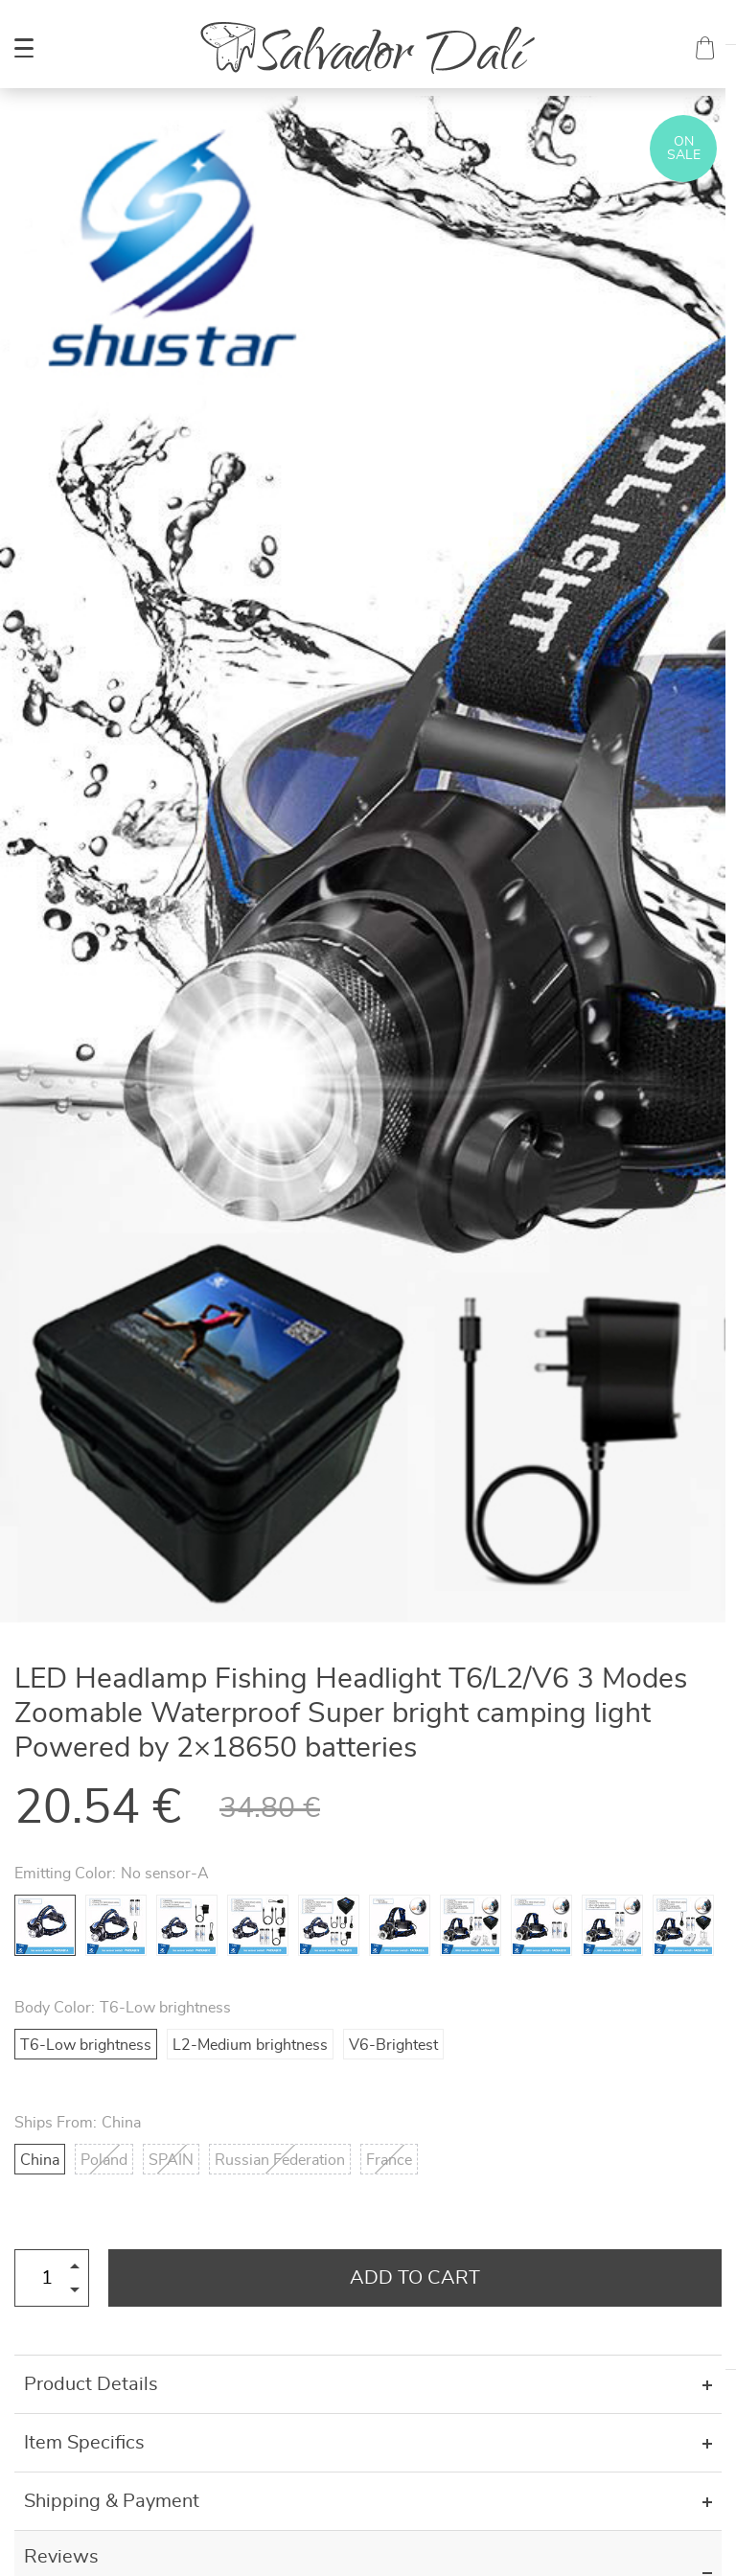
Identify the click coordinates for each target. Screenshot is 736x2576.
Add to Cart (415, 2278)
